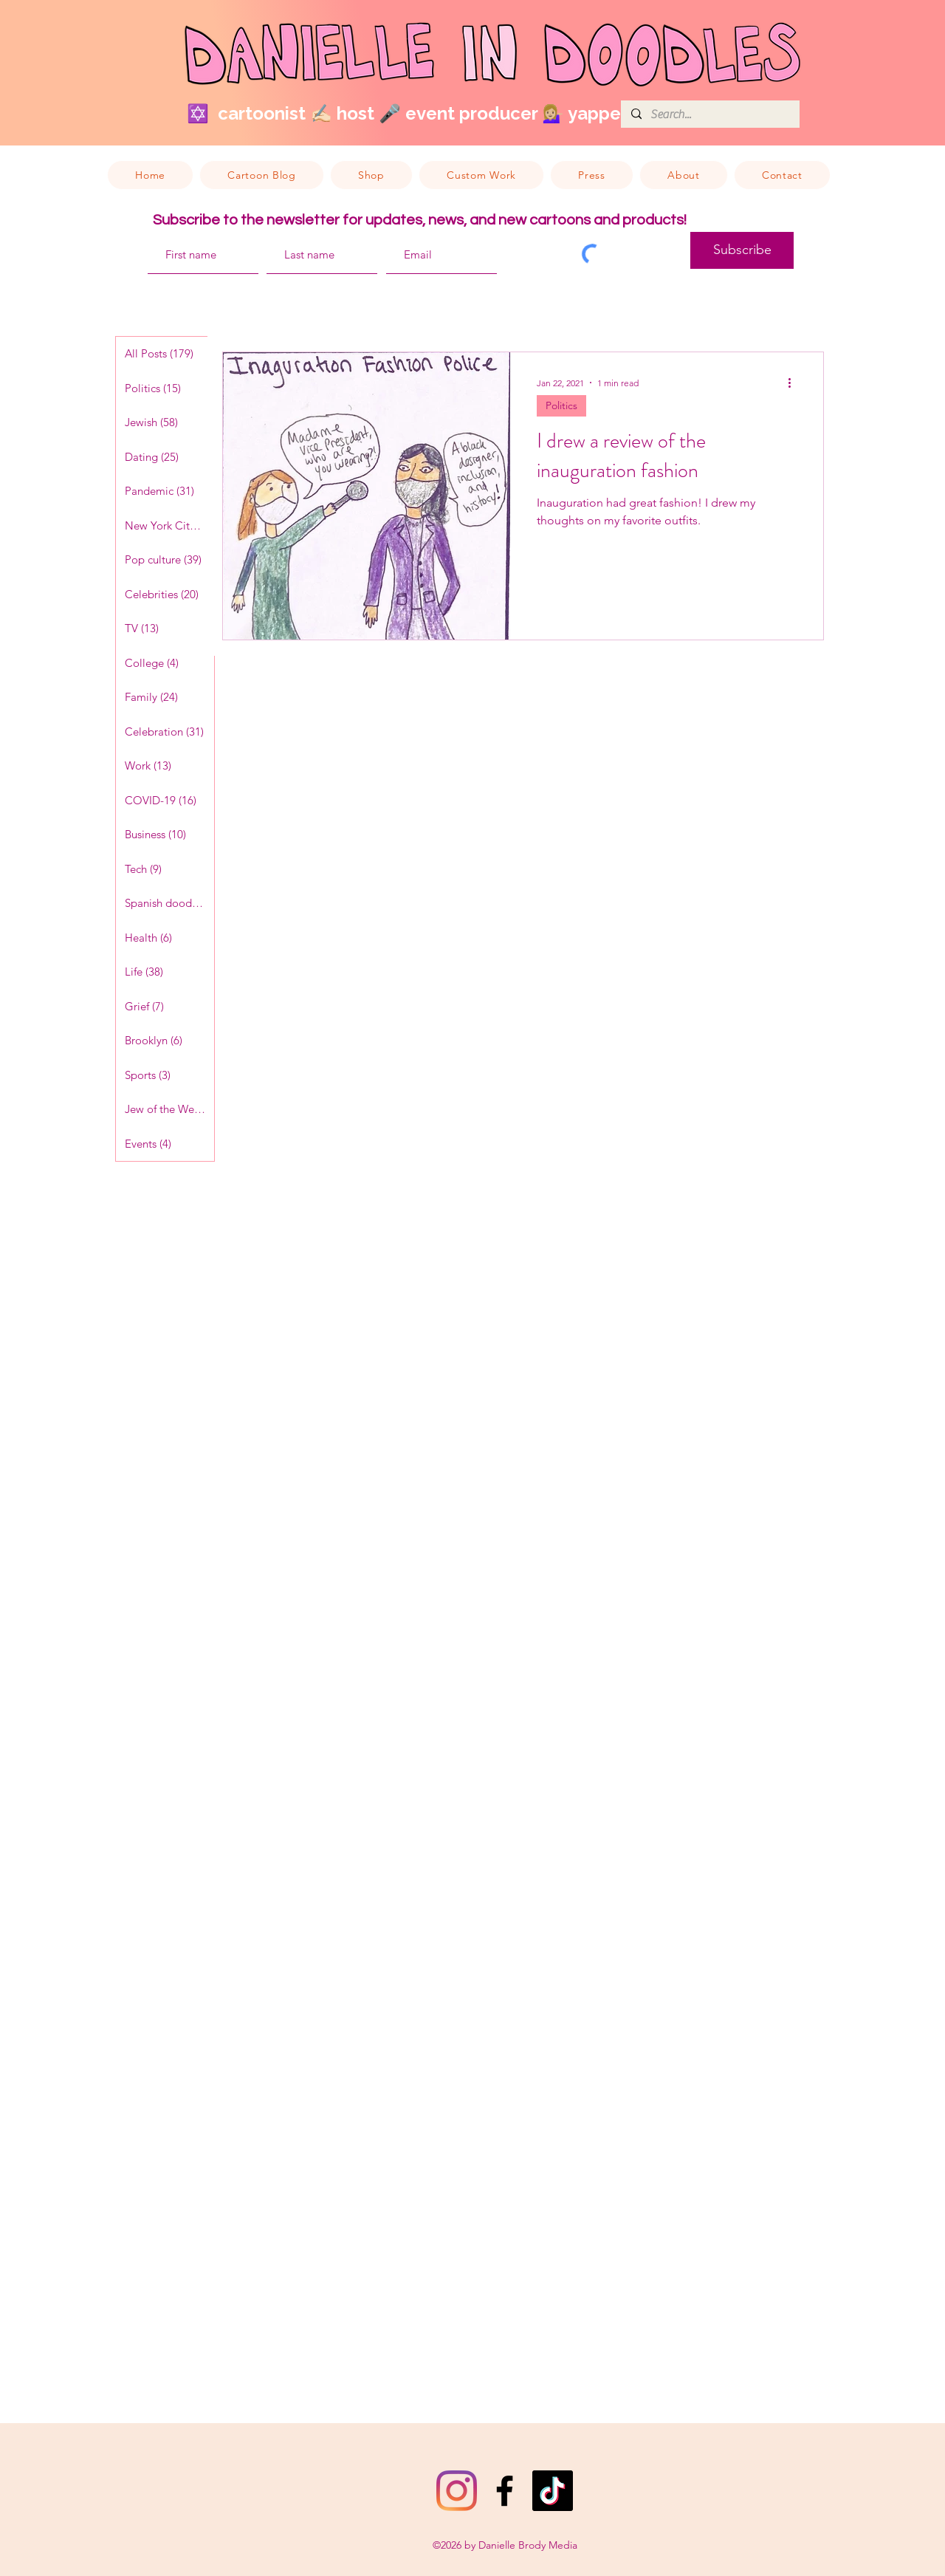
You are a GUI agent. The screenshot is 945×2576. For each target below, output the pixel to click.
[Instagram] (456, 2490)
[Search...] (709, 114)
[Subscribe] (742, 250)
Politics (561, 405)
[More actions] (794, 382)
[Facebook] (504, 2490)
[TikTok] (552, 2490)
